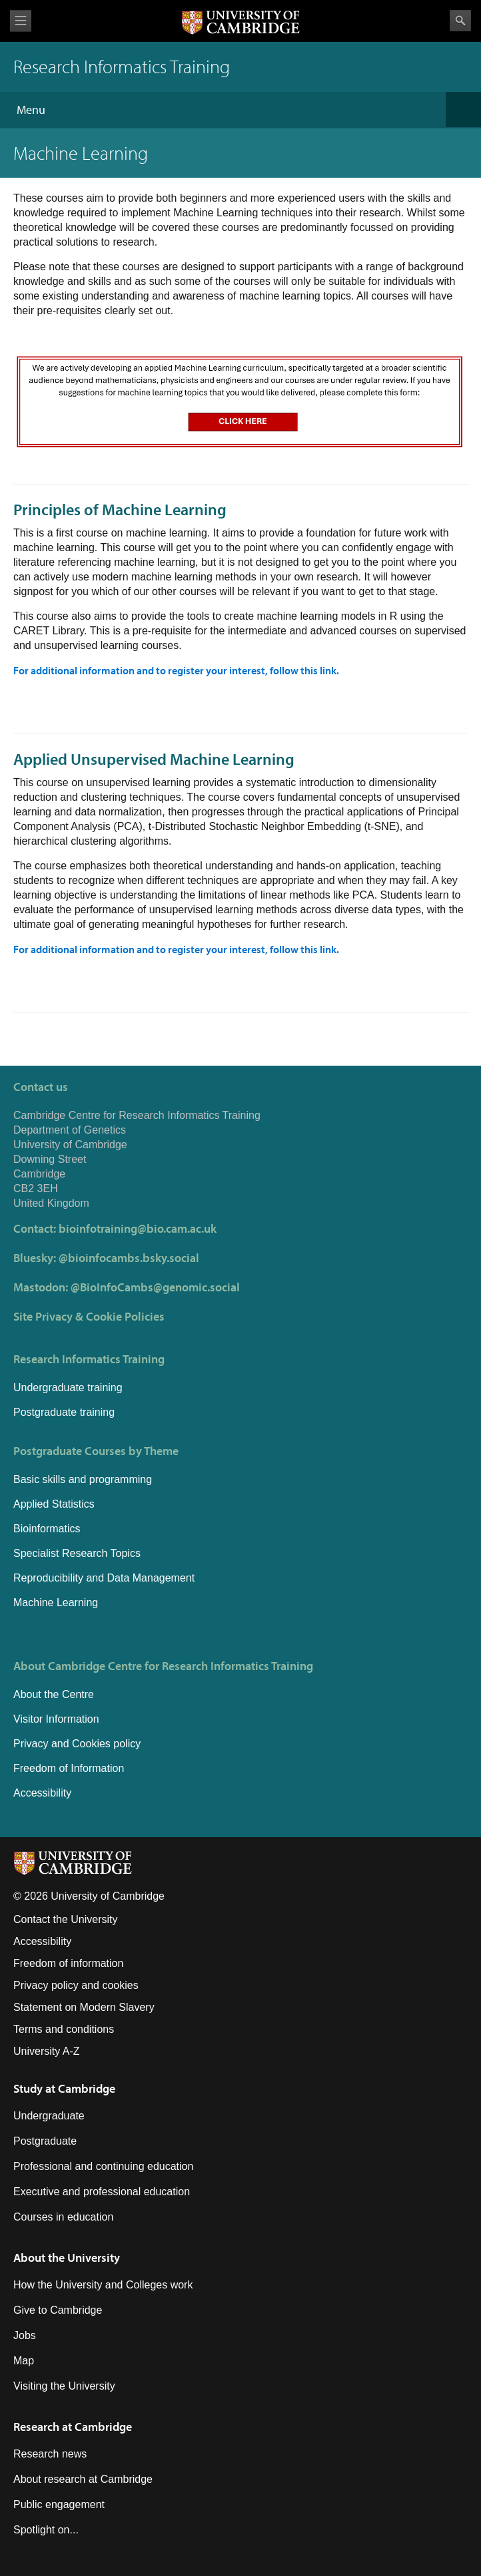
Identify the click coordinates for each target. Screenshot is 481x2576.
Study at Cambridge (64, 2088)
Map (23, 2360)
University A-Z (46, 2051)
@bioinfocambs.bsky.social (129, 1257)
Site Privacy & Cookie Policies (89, 1316)
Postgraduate (45, 2141)
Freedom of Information (68, 1768)
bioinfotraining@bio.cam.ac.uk (138, 1228)
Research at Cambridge (72, 2426)
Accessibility (42, 1793)
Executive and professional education (101, 2191)
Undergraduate (49, 2115)
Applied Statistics (54, 1504)
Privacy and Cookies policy (77, 1743)
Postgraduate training (64, 1412)
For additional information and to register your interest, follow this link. (176, 670)
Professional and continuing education (103, 2166)
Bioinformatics (46, 1528)
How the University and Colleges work (103, 2284)
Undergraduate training (68, 1387)
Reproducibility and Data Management (104, 1578)
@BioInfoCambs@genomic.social (155, 1287)
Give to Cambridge (57, 2310)
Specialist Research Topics (77, 1553)
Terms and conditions (63, 2029)
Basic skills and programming (82, 1479)
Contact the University (65, 1919)
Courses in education (63, 2217)
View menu (20, 21)
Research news (50, 2454)
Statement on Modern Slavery (84, 2007)
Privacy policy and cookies (76, 1985)
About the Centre (53, 1694)
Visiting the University (64, 2386)
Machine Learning (55, 1602)
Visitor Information (56, 1719)
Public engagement (59, 2504)
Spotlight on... (46, 2529)
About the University (66, 2257)
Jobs (24, 2335)
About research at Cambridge (83, 2479)
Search (460, 20)
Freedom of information (68, 1963)
